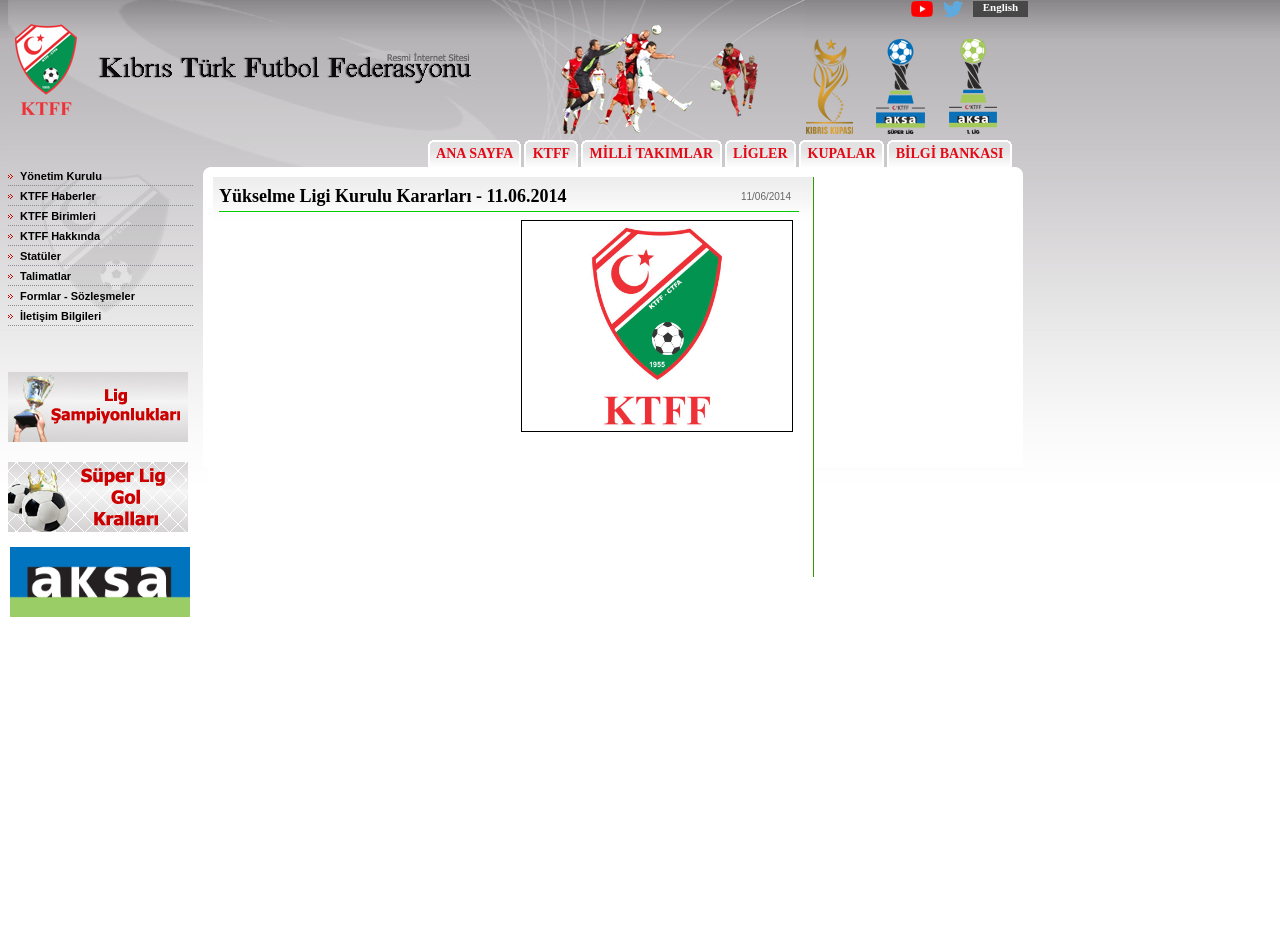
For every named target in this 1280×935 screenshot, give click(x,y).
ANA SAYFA (474, 153)
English (1000, 7)
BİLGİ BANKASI (949, 153)
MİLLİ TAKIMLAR (651, 153)
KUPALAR (841, 153)
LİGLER (760, 153)
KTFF (551, 153)
